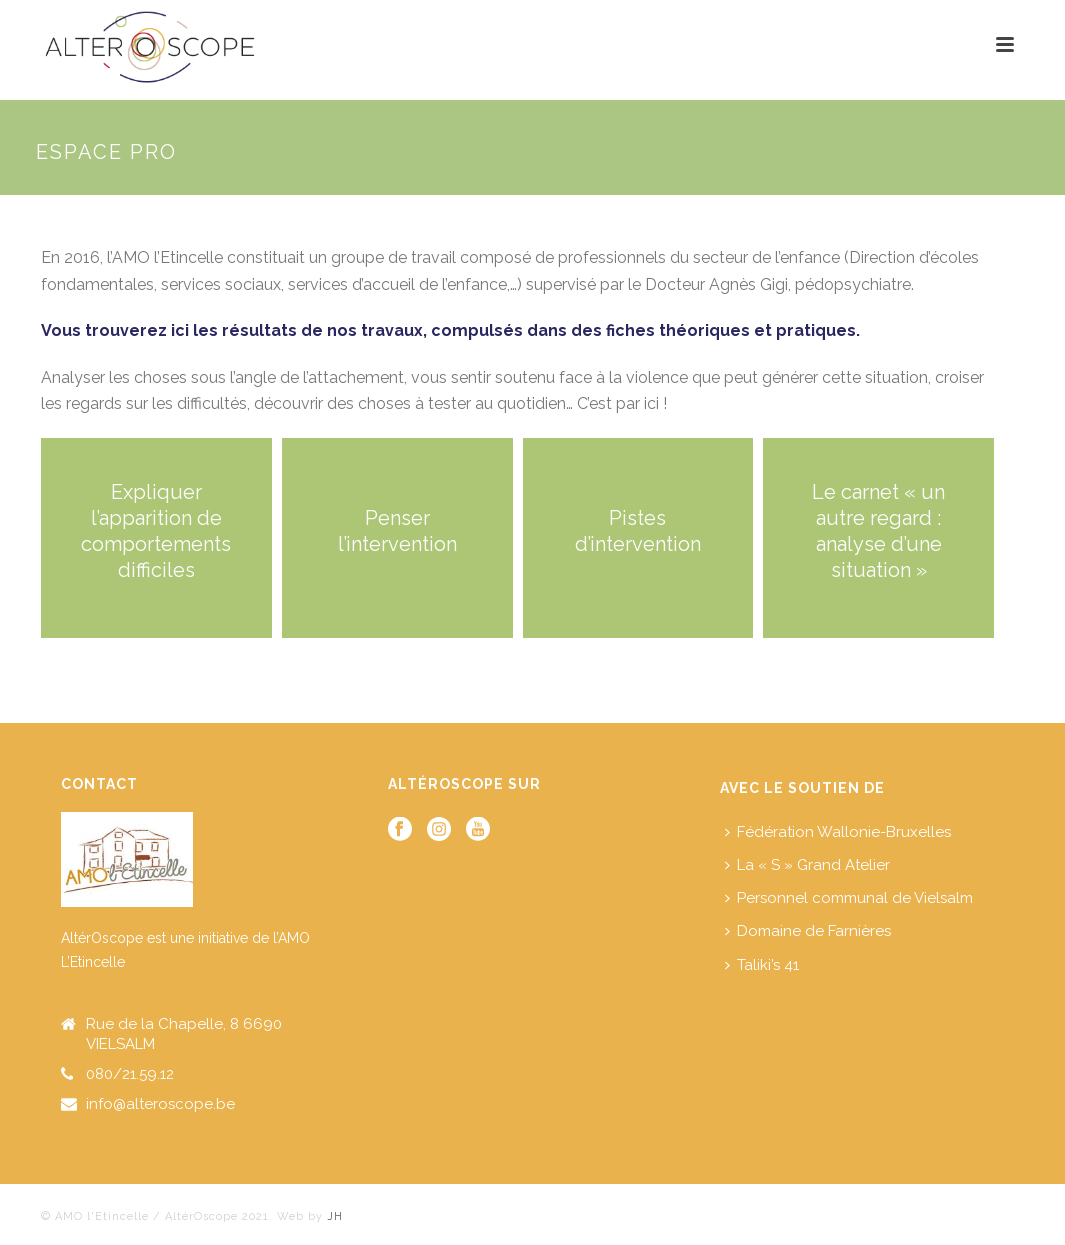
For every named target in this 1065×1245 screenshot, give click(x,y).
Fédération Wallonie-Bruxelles (838, 832)
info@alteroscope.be (160, 1104)
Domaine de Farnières (808, 931)
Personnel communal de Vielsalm (849, 898)
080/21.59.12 (130, 1074)
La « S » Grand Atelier (807, 865)
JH (333, 1216)
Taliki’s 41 (762, 965)
